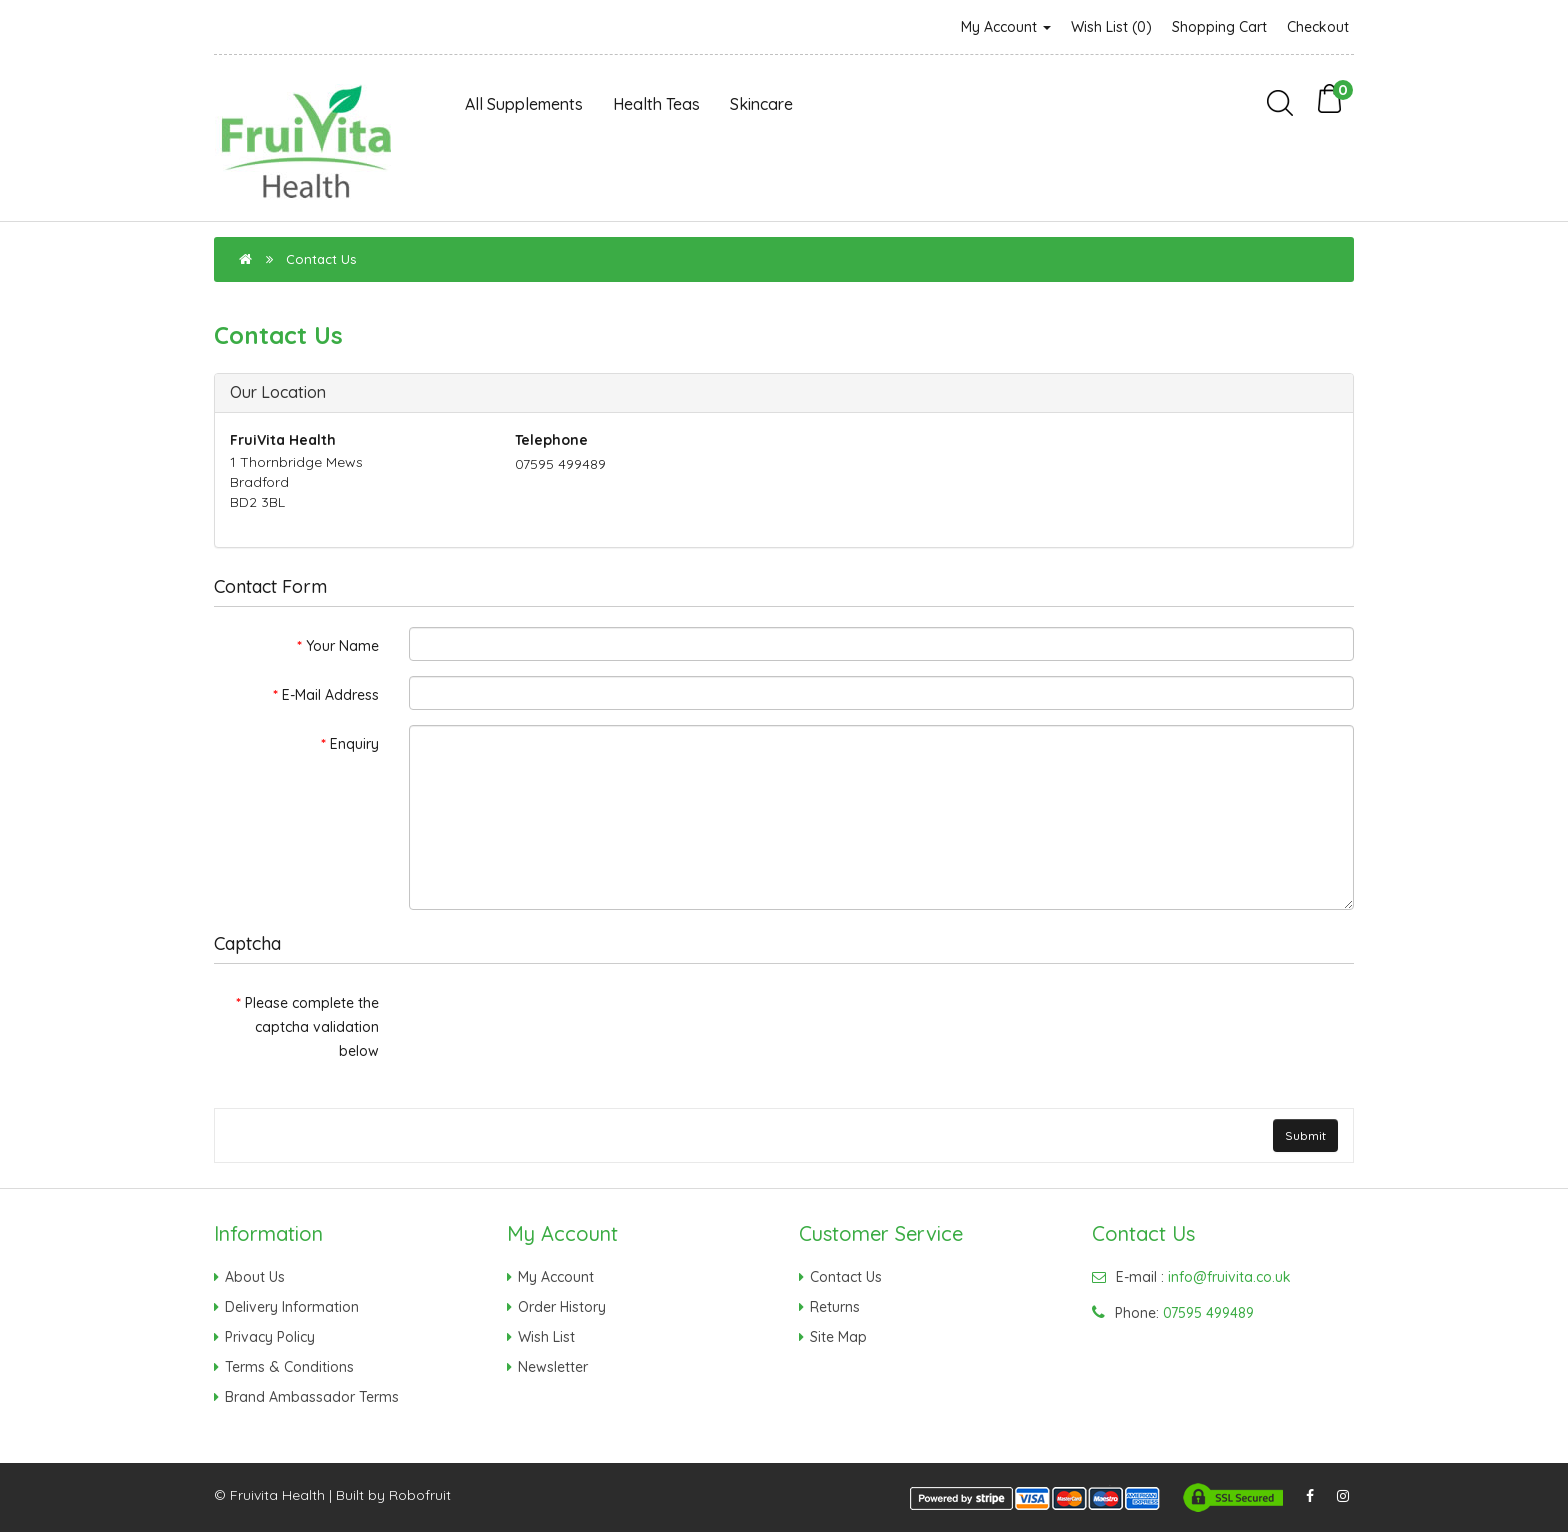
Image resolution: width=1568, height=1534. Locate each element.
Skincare (761, 104)
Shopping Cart (1219, 27)
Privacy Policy (270, 1338)
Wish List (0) (1111, 27)
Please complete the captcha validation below (312, 1027)
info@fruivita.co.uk (1229, 1278)
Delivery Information (292, 1308)
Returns (835, 1308)
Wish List (546, 1338)
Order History (562, 1308)
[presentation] (561, 1023)
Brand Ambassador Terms (312, 1398)
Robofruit (420, 1497)
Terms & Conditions (289, 1368)
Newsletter (553, 1368)
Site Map (838, 1338)
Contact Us (321, 259)
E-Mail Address (330, 695)
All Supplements (524, 104)
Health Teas (656, 104)
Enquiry (354, 744)
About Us (255, 1278)
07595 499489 (1208, 1314)
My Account (1006, 27)
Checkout (1318, 27)
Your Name (342, 646)
